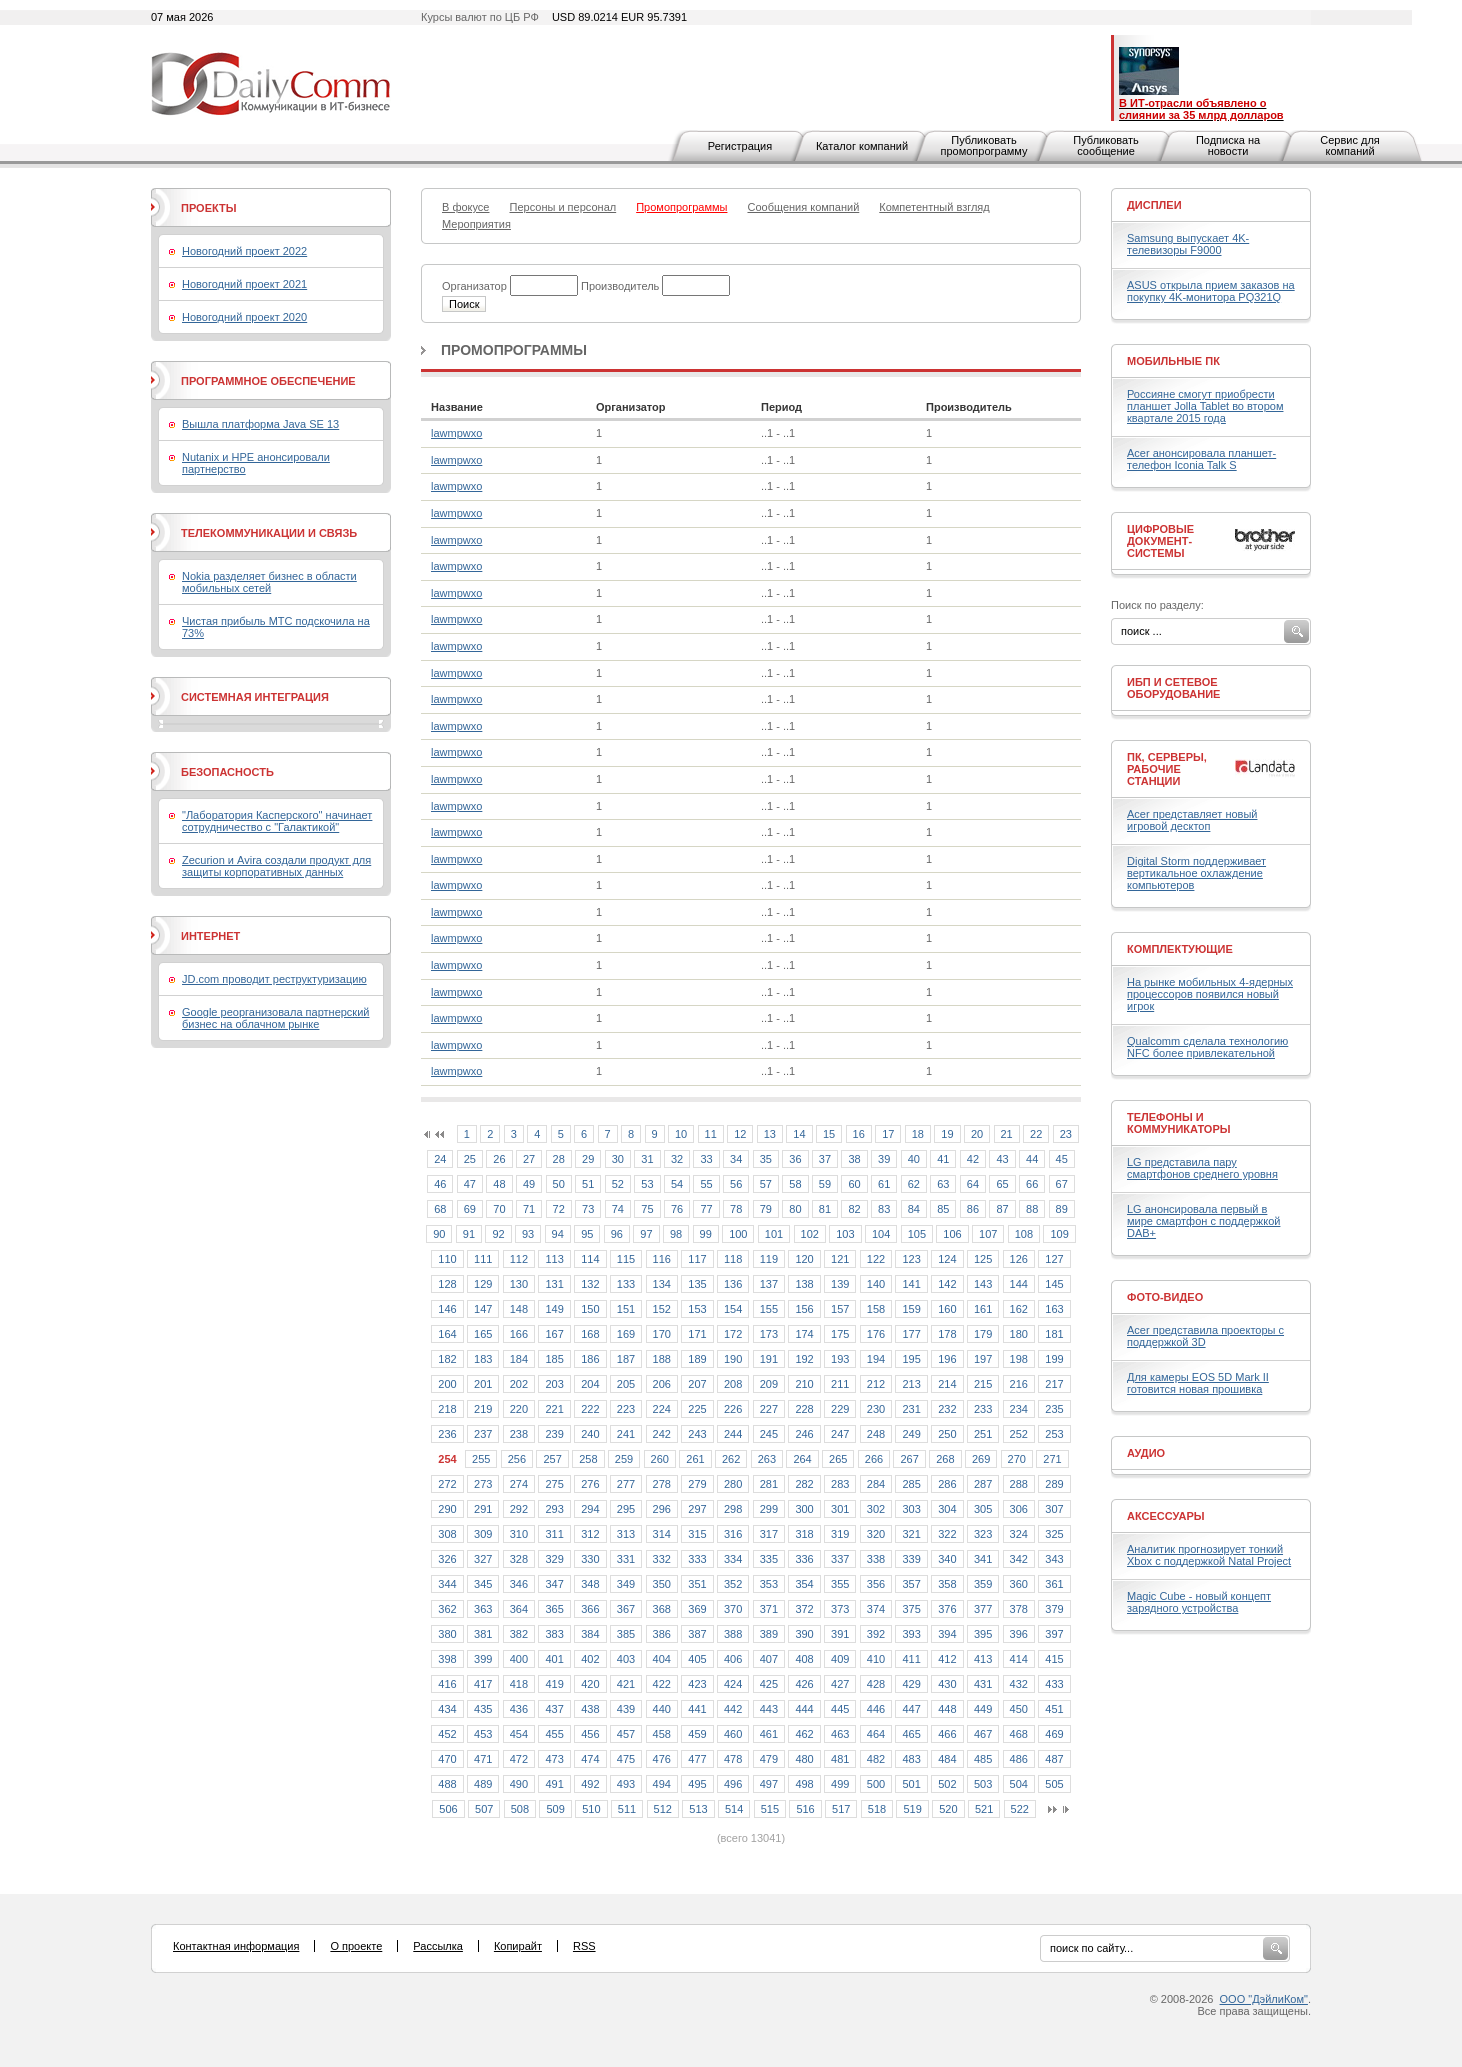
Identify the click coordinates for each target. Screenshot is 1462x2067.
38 (854, 1159)
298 (733, 1509)
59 (825, 1184)
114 (590, 1259)
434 (447, 1709)
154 (733, 1309)
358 (947, 1584)
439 (626, 1709)
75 (647, 1209)
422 (662, 1684)
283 (840, 1484)
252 (1019, 1434)
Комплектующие (1180, 949)
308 (447, 1534)
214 (947, 1384)
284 (876, 1484)
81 (825, 1209)
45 (1062, 1159)
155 (769, 1309)
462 (804, 1734)
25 (470, 1159)
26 (499, 1159)
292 (519, 1509)
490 (519, 1784)
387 (697, 1634)
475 (626, 1759)
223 (626, 1409)
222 (590, 1409)
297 (697, 1509)
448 (947, 1709)
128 (447, 1284)
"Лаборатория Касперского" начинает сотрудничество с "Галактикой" (277, 821)
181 (1054, 1334)
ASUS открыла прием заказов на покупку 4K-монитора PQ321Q (1211, 291)
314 (662, 1534)
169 (626, 1334)
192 (804, 1359)
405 (697, 1659)
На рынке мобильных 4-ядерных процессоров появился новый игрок (1210, 994)
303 (911, 1509)
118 (733, 1259)
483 (911, 1759)
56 (736, 1184)
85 (943, 1209)
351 (697, 1584)
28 (559, 1159)
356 (876, 1584)
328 (519, 1559)
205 (626, 1384)
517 (841, 1809)
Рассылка (438, 1946)
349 (626, 1584)
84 (914, 1209)
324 (1019, 1534)
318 (804, 1534)
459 (697, 1734)
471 (483, 1759)
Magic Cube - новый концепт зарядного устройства (1199, 1602)
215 (983, 1384)
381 (483, 1634)
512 (663, 1809)
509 (555, 1809)
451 (1054, 1709)
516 (805, 1809)
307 (1054, 1509)
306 (1019, 1509)
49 (529, 1184)
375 (911, 1609)
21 (1007, 1134)
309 (483, 1534)
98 (676, 1234)
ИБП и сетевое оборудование (1173, 688)
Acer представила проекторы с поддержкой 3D (1205, 1336)
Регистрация (740, 146)
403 (626, 1659)
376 (947, 1609)
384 (590, 1634)
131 (554, 1284)
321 (911, 1534)
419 (554, 1684)
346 (519, 1584)
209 (769, 1384)
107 (988, 1234)
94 (558, 1234)
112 (519, 1259)
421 (626, 1684)
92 (498, 1234)
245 (769, 1434)
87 (1002, 1209)
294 (590, 1509)
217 (1054, 1384)
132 (590, 1284)
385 (626, 1634)
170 (662, 1334)
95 (587, 1234)
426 (804, 1684)
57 (766, 1184)
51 (588, 1184)
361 (1054, 1584)
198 (1019, 1359)
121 (840, 1259)
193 (840, 1359)
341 (983, 1559)
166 (519, 1334)
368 (662, 1609)
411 (911, 1659)
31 (647, 1159)
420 (590, 1684)
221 (554, 1409)
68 (440, 1209)
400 (519, 1659)
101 (774, 1234)
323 (983, 1534)
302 (876, 1509)
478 (733, 1759)
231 (911, 1409)
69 (470, 1209)
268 (945, 1459)
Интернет (210, 936)
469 (1054, 1734)
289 (1054, 1484)
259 (624, 1459)
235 (1054, 1409)
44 (1032, 1159)
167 (554, 1334)
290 (447, 1509)
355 (840, 1584)
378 (1019, 1609)
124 (947, 1259)
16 (859, 1134)
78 (736, 1209)
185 (554, 1359)
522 (1020, 1809)
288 (1019, 1484)
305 (983, 1509)
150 (590, 1309)
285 (911, 1484)
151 (626, 1309)
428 (876, 1684)
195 (911, 1359)
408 (804, 1659)
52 (618, 1184)
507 (484, 1809)
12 (740, 1134)
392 (876, 1634)
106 (952, 1234)
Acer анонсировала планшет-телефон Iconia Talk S (1201, 459)
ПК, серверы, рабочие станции (1167, 769)
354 (804, 1584)
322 (947, 1534)
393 (911, 1634)
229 (840, 1409)
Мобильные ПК (1173, 361)
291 (483, 1509)
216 (1019, 1384)
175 (840, 1334)
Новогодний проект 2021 (244, 284)
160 (947, 1309)
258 (588, 1459)
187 (626, 1359)
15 (829, 1134)
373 (840, 1609)
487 (1054, 1759)
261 (695, 1459)
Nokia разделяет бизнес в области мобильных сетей (269, 582)
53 (647, 1184)
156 (804, 1309)
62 (914, 1184)
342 (1019, 1559)
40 (914, 1159)
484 (947, 1759)
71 (529, 1209)
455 (554, 1734)
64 (973, 1184)
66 (1032, 1184)
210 (804, 1384)
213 (911, 1384)
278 (662, 1484)
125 (983, 1259)
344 (447, 1584)
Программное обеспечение (268, 381)
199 (1054, 1359)
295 (626, 1509)
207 (697, 1384)
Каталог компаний (862, 146)
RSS (584, 1946)
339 (911, 1559)
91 (469, 1234)
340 (947, 1559)
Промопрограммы (514, 350)
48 (499, 1184)
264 (802, 1459)
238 (519, 1434)
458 (662, 1734)
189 (697, 1359)
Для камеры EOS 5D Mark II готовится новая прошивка (1198, 1383)
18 (918, 1134)
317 (769, 1534)
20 (977, 1134)
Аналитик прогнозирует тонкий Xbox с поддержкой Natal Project (1209, 1555)
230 (876, 1409)
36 (795, 1159)
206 (662, 1384)
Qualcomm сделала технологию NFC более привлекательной (1207, 1047)
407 (769, 1659)
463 (840, 1734)
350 (662, 1584)
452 (447, 1734)
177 (911, 1334)
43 (1002, 1159)
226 (733, 1409)
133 (626, 1284)
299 (769, 1509)
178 (947, 1334)
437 (554, 1709)
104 (881, 1234)
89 (1062, 1209)
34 (736, 1159)
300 (804, 1509)
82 (854, 1209)
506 (448, 1809)
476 (662, 1759)
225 (697, 1409)
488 (447, 1784)
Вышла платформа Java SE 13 (260, 424)
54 (677, 1184)
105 (917, 1234)
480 (804, 1759)
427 (840, 1684)
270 (1017, 1459)
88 (1032, 1209)
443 (769, 1709)
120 (804, 1259)
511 (627, 1809)
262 (731, 1459)
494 (662, 1784)
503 (983, 1784)
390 (804, 1634)
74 (618, 1209)
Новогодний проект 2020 (244, 317)
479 (769, 1759)
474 (590, 1759)
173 (769, 1334)
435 (483, 1709)
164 (447, 1334)
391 (840, 1634)
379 (1054, 1609)
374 (876, 1609)
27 (529, 1159)
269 (981, 1459)
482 (876, 1759)
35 (766, 1159)
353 (769, 1584)
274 (519, 1484)
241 (626, 1434)
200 (447, 1384)
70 (499, 1209)
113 (554, 1259)
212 (876, 1384)
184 (519, 1359)
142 (947, 1284)
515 (770, 1809)
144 (1019, 1284)
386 (662, 1634)
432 (1019, 1684)
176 (876, 1334)
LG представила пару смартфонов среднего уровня (1202, 1168)
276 (590, 1484)
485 (983, 1759)
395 (983, 1634)
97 (646, 1234)
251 (983, 1434)
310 (519, 1534)
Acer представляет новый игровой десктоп (1192, 820)
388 (733, 1634)
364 (519, 1609)
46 (440, 1184)
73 (588, 1209)
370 (733, 1609)
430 (947, 1684)
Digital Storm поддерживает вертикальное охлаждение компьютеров (1196, 873)
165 (483, 1334)
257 (552, 1459)
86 (973, 1209)
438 (590, 1709)
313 (626, 1534)
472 (519, 1759)
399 (483, 1659)
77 (706, 1209)
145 (1054, 1284)
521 (984, 1809)
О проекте (356, 1946)
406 (733, 1659)
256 (517, 1459)
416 (447, 1684)
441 (697, 1709)
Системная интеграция (255, 697)
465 (911, 1734)
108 (1024, 1234)
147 (483, 1309)
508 (520, 1809)
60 (854, 1184)
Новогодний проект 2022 (244, 251)
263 (767, 1459)
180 (1019, 1334)
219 (483, 1409)
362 (447, 1609)
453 (483, 1734)
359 (983, 1584)
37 (825, 1159)
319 (840, 1534)
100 (738, 1234)
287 (983, 1484)
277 (626, 1484)
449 (983, 1709)
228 (804, 1409)
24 (440, 1159)
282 (804, 1484)
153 (697, 1309)
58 (795, 1184)
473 (554, 1759)
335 (769, 1559)
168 (590, 1334)
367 (626, 1609)
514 (734, 1809)
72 (559, 1209)
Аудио (1146, 1453)
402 (590, 1659)
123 (911, 1259)
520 (948, 1809)
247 (840, 1434)
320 (876, 1534)
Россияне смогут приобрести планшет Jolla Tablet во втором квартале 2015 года (1205, 406)
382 (519, 1634)
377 (983, 1609)
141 (911, 1284)
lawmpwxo (456, 433)
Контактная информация (236, 1946)
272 (447, 1484)
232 (947, 1409)
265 (838, 1459)
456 (590, 1734)
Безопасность (227, 772)
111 (483, 1259)
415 (1054, 1659)
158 (876, 1309)
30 (618, 1159)
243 (697, 1434)
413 (983, 1659)
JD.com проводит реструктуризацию (274, 979)
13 (770, 1134)
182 (447, 1359)
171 (697, 1334)
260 (660, 1459)
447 (911, 1709)
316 (733, 1534)
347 (554, 1584)
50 (559, 1184)
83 (884, 1209)
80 (795, 1209)
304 (947, 1509)
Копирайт (518, 1946)
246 (804, 1434)
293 (554, 1509)
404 (662, 1659)
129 (483, 1284)
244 (733, 1434)
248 (876, 1434)
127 (1054, 1259)
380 (447, 1634)
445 (840, 1709)
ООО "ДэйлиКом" (1264, 1999)
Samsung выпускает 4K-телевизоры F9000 (1188, 244)
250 (947, 1434)
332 (662, 1559)
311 (554, 1534)
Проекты (208, 208)
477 (697, 1759)
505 (1054, 1784)
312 (590, 1534)
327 (483, 1559)
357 (911, 1584)
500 (876, 1784)
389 (769, 1634)
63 (943, 1184)
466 (947, 1734)
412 (947, 1659)
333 (697, 1559)
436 (519, 1709)
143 (983, 1284)
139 (840, 1284)
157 (840, 1309)
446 (876, 1709)
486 (1019, 1759)
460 (733, 1734)
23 (1066, 1134)
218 (447, 1409)
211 (840, 1384)
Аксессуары (1166, 1516)
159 (911, 1309)
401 (554, 1659)
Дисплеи (1154, 205)
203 (554, 1384)
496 (733, 1784)
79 (766, 1209)
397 (1054, 1634)
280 (733, 1484)
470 (447, 1759)
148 (519, 1309)
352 (733, 1584)
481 (840, 1759)
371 (769, 1609)
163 (1054, 1309)
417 (483, 1684)
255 (481, 1459)
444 (804, 1709)
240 (590, 1434)
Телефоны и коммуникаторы (1179, 1123)
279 (697, 1484)
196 (947, 1359)
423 (697, 1684)
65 (1002, 1184)
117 (697, 1259)
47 (470, 1184)
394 (947, 1634)
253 (1054, 1434)
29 (588, 1159)
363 (483, 1609)
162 (1019, 1309)
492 (590, 1784)
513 (698, 1809)
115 (626, 1259)
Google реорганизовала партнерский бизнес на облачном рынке (275, 1018)
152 (662, 1309)
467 (983, 1734)
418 (519, 1684)
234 (1019, 1409)
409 (840, 1659)
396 (1019, 1634)
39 (884, 1159)
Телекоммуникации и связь (269, 533)
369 (697, 1609)
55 (706, 1184)
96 (617, 1234)
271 (1052, 1459)
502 (947, 1784)
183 (483, 1359)
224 (662, 1409)
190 (733, 1359)
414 (1019, 1659)
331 (626, 1559)
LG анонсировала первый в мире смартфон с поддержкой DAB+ (1203, 1221)
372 (804, 1609)
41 (943, 1159)
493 (626, 1784)
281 (769, 1484)
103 (845, 1234)
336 (804, 1559)
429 (911, 1684)
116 (662, 1259)
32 (677, 1159)
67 (1062, 1184)
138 (804, 1284)
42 (973, 1159)
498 (804, 1784)
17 (888, 1134)
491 (554, 1784)
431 (983, 1684)
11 (711, 1134)
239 (554, 1434)
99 (706, 1234)
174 (804, 1334)
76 (677, 1209)
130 (519, 1284)
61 (884, 1184)
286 (947, 1484)
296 (662, 1509)
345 (483, 1584)
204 (590, 1384)
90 (439, 1234)
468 (1019, 1734)
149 (554, 1309)
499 (840, 1784)
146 (447, 1309)
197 (983, 1359)
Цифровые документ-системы (1160, 541)
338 (876, 1559)
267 (909, 1459)
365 (554, 1609)
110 (447, 1259)
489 (483, 1784)
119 (769, 1259)
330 (590, 1559)
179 (983, 1334)
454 (519, 1734)
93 (528, 1234)
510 (591, 1809)
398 (447, 1659)
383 (554, 1634)
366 (590, 1609)
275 (554, 1484)
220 (519, 1409)
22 (1036, 1134)
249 (911, 1434)
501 (911, 1784)
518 (877, 1809)
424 (733, 1684)
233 (983, 1409)
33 (706, 1159)
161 (983, 1309)
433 (1054, 1684)
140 (876, 1284)
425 (769, 1684)
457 (626, 1734)
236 (447, 1434)
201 (483, 1384)
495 (697, 1784)
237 (483, 1434)
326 (447, 1559)
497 (769, 1784)
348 (590, 1584)
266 (874, 1459)
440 (662, 1709)
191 (769, 1359)
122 (876, 1259)
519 (912, 1809)
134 (662, 1284)
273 (483, 1484)
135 (697, 1284)
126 (1019, 1259)
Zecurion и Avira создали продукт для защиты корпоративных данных (276, 866)
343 (1054, 1559)
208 (733, 1384)
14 (799, 1134)
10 (681, 1134)
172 (733, 1334)
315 (697, 1534)
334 (733, 1559)
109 (1059, 1234)
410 (876, 1659)
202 (519, 1384)
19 (947, 1134)
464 (876, 1734)
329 (554, 1559)
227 (769, 1409)
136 (733, 1284)
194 (876, 1359)
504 (1019, 1784)
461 (769, 1734)
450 (1019, 1709)
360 (1019, 1584)
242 (662, 1434)
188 (662, 1359)
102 (810, 1234)
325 (1054, 1534)
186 (590, 1359)
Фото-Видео (1165, 1297)
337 (840, 1559)
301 (840, 1509)
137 (769, 1284)
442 (733, 1709)
